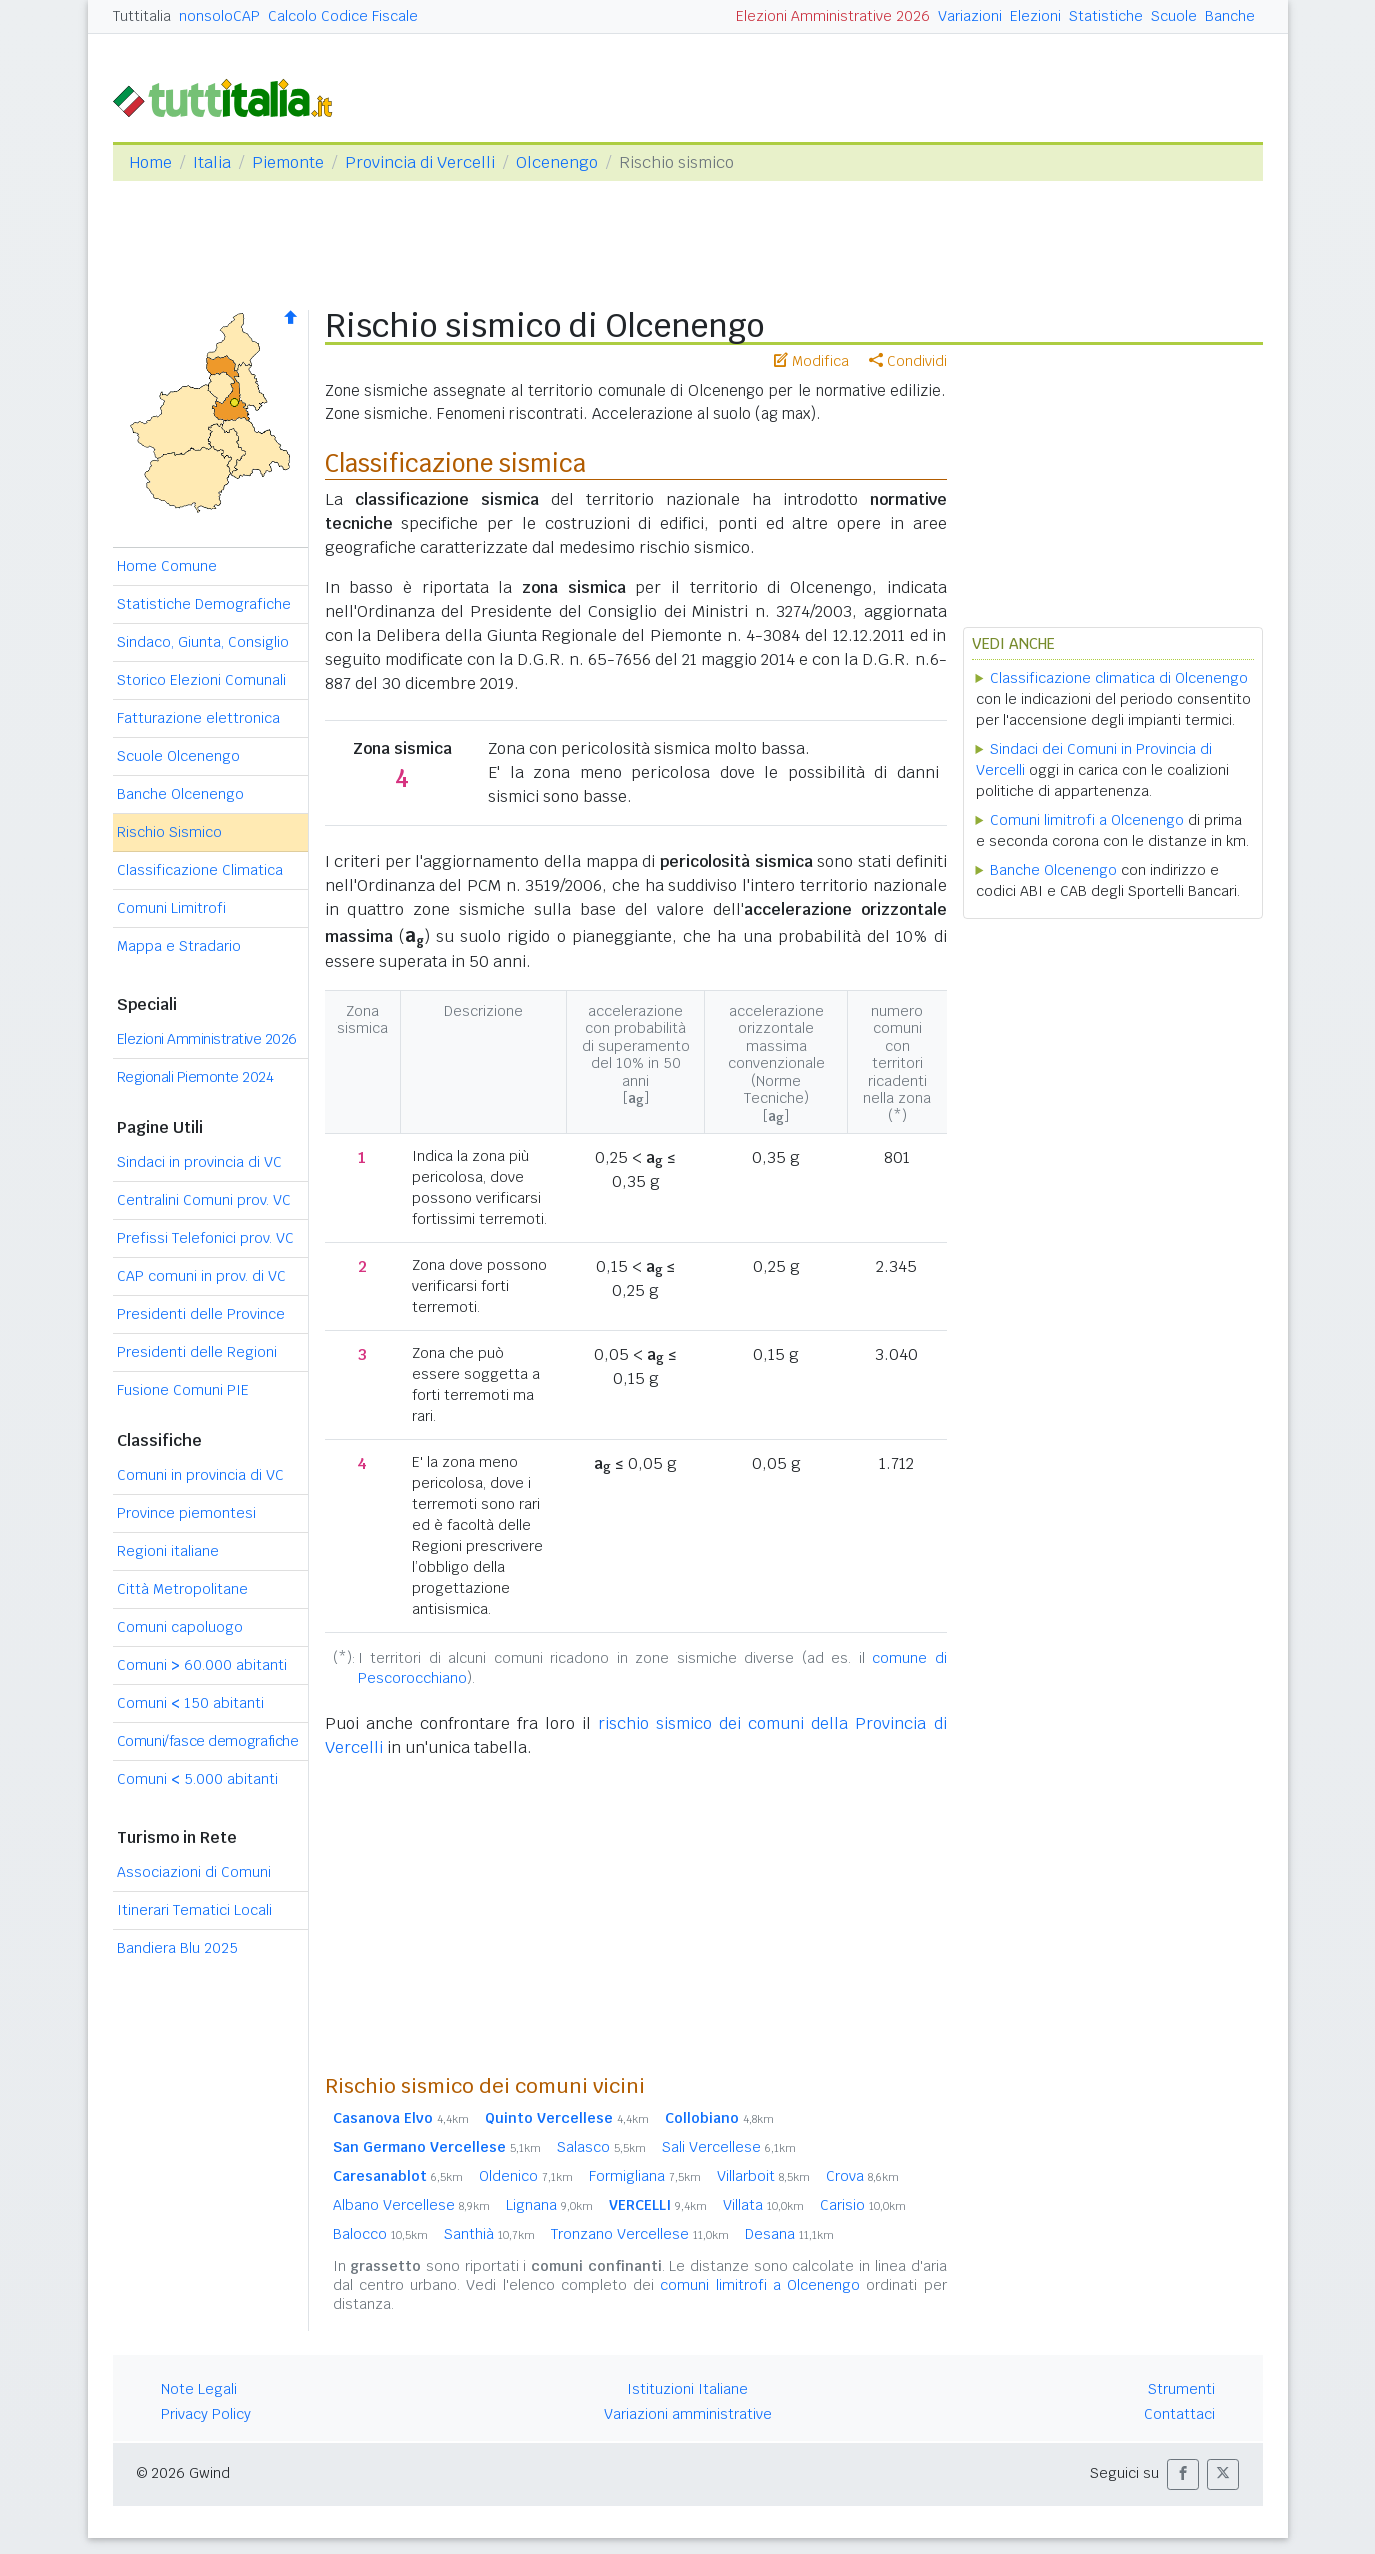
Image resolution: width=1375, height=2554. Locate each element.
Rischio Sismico (169, 832)
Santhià (489, 2234)
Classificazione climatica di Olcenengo (1119, 678)
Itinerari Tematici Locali (194, 1910)
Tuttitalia (142, 16)
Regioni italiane (168, 1551)
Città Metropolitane (182, 1589)
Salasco (601, 2147)
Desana (789, 2234)
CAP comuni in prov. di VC (201, 1276)
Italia (212, 162)
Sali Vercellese (729, 2147)
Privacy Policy (206, 2414)
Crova (862, 2176)
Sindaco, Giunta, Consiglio (203, 642)
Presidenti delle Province (201, 1314)
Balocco (380, 2234)
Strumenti (1181, 2389)
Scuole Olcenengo (178, 756)
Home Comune (167, 566)
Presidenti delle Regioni (197, 1352)
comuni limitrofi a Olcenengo (760, 2285)
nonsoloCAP (219, 16)
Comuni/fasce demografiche (208, 1741)
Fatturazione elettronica (198, 718)
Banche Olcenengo (180, 794)
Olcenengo (557, 162)
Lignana (549, 2205)
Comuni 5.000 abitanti (197, 1779)
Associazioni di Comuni (194, 1872)
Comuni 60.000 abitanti (202, 1665)
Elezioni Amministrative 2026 (833, 16)
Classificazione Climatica (200, 870)
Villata (763, 2205)
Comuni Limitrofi (171, 908)
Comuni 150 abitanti (190, 1703)
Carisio (863, 2205)
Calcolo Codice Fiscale (343, 16)
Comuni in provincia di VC (200, 1475)
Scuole (1174, 16)
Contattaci (1179, 2414)
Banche (1230, 16)
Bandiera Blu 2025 (177, 1948)
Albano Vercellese (411, 2205)
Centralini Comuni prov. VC (204, 1200)
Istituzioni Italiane (687, 2389)
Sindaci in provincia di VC (199, 1162)
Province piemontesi (186, 1513)
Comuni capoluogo (180, 1627)
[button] (1183, 2474)
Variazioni (970, 16)
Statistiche (1106, 16)
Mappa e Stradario (179, 946)
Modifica (811, 361)
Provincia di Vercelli (420, 162)
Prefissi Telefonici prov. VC (205, 1238)
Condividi (908, 361)
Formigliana (645, 2176)
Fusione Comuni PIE (183, 1390)
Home (150, 162)
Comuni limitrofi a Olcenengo (1087, 820)
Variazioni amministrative (688, 2414)
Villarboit (763, 2176)
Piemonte (288, 162)
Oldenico (526, 2176)
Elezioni (1035, 16)
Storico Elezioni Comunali (201, 680)
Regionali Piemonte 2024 (195, 1077)
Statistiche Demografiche (204, 604)
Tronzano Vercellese (640, 2234)
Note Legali (199, 2389)
